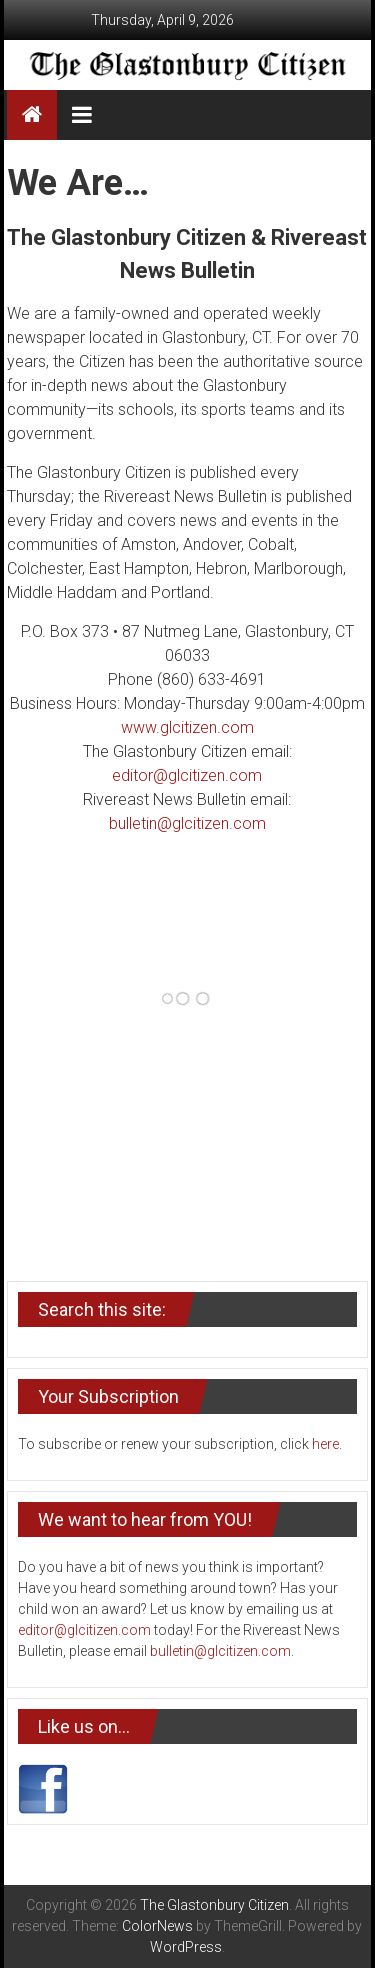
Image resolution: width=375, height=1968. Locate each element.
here (325, 1444)
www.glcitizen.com (187, 727)
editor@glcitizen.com (187, 775)
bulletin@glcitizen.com (187, 823)
